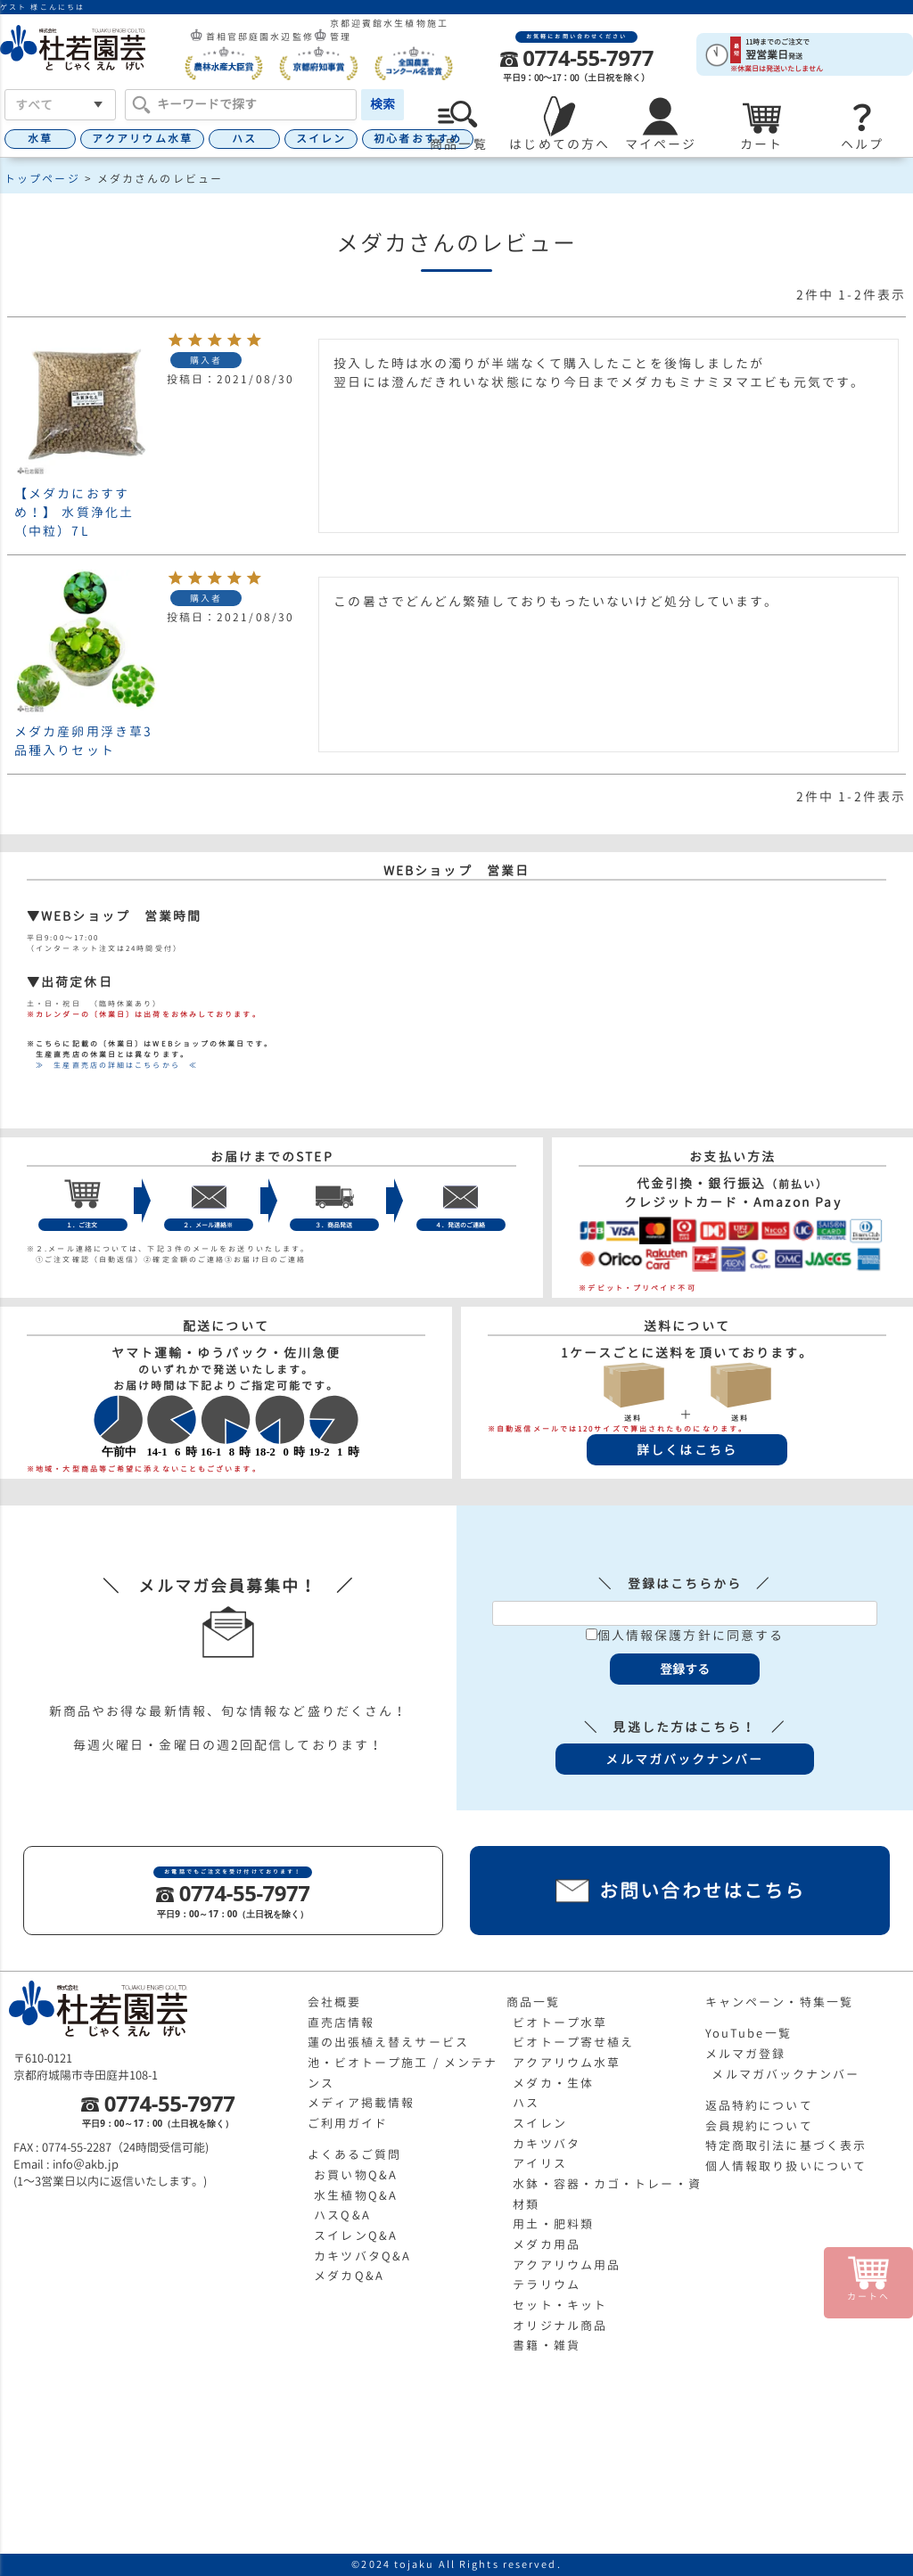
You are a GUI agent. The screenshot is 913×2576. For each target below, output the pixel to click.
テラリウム (546, 2285)
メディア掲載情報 (361, 2103)
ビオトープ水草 (560, 2022)
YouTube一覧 (748, 2033)
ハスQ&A (342, 2215)
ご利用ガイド (348, 2123)
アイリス (539, 2163)
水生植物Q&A (356, 2195)
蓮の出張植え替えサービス (388, 2042)
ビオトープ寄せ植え (573, 2042)
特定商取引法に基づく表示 (786, 2145)
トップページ (42, 178)
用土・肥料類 (553, 2224)
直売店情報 (341, 2022)
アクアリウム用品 (567, 2265)
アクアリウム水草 (142, 138)
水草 (40, 138)
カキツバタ (546, 2144)
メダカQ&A (349, 2276)
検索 (382, 103)
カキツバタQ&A (362, 2256)
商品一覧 (533, 2002)
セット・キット (560, 2305)
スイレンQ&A (356, 2235)
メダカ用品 (546, 2244)
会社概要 (334, 2002)
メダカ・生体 (553, 2083)
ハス (244, 138)
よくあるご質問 (355, 2154)
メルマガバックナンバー (785, 2074)
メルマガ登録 (745, 2054)
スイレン (321, 138)
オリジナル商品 (560, 2326)
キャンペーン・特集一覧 (779, 2002)
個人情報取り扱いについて (786, 2166)
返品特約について (759, 2105)
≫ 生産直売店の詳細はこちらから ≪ (112, 1065)
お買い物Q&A (356, 2175)
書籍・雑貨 (546, 2345)
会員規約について (759, 2126)
